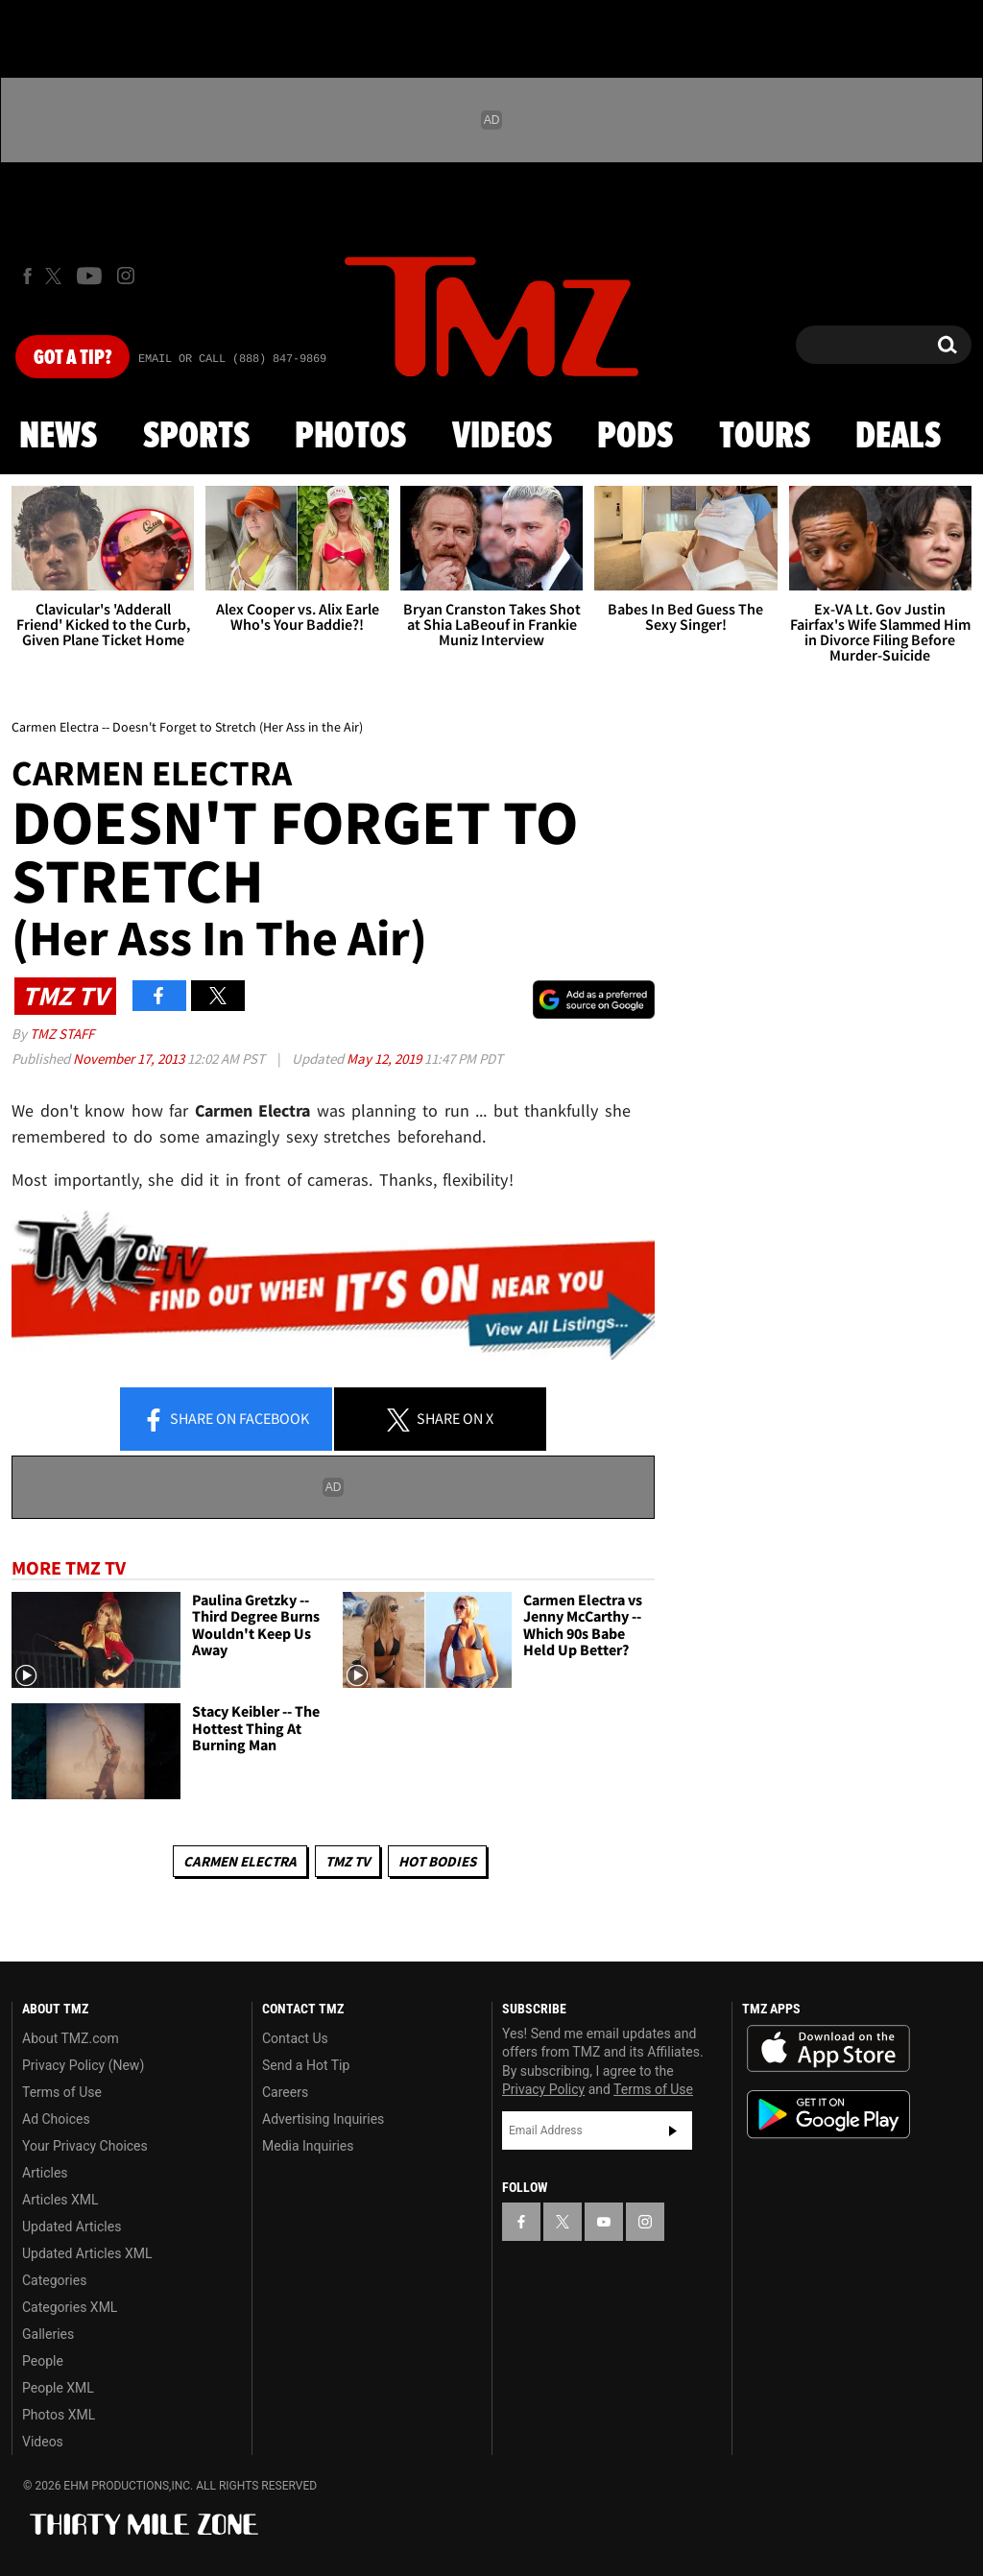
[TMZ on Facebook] (27, 276)
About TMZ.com (70, 2038)
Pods (635, 437)
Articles (45, 2172)
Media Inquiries (307, 2146)
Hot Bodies (437, 1861)
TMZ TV (347, 1861)
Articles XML (60, 2199)
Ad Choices (56, 2119)
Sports (196, 437)
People (42, 2361)
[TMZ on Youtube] (89, 276)
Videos (502, 437)
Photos (350, 437)
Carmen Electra (240, 1861)
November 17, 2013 (130, 1058)
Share (225, 1420)
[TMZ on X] (56, 276)
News (58, 437)
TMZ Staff (62, 1033)
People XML (58, 2387)
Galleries (48, 2334)
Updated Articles (71, 2226)
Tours (764, 437)
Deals (898, 437)
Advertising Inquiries (323, 2119)
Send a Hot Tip (305, 2065)
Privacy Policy (543, 2089)
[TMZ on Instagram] (125, 275)
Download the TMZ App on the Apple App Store (828, 2049)
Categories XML (69, 2307)
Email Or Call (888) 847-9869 (232, 359)
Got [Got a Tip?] (72, 358)
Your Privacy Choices (85, 2146)
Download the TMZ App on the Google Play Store (828, 2114)
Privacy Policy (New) (83, 2065)
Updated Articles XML (87, 2253)
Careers (285, 2092)
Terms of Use (62, 2092)
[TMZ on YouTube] (604, 2222)
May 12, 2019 (385, 1058)
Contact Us (295, 2038)
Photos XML (58, 2414)
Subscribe (673, 2130)
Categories (54, 2280)
